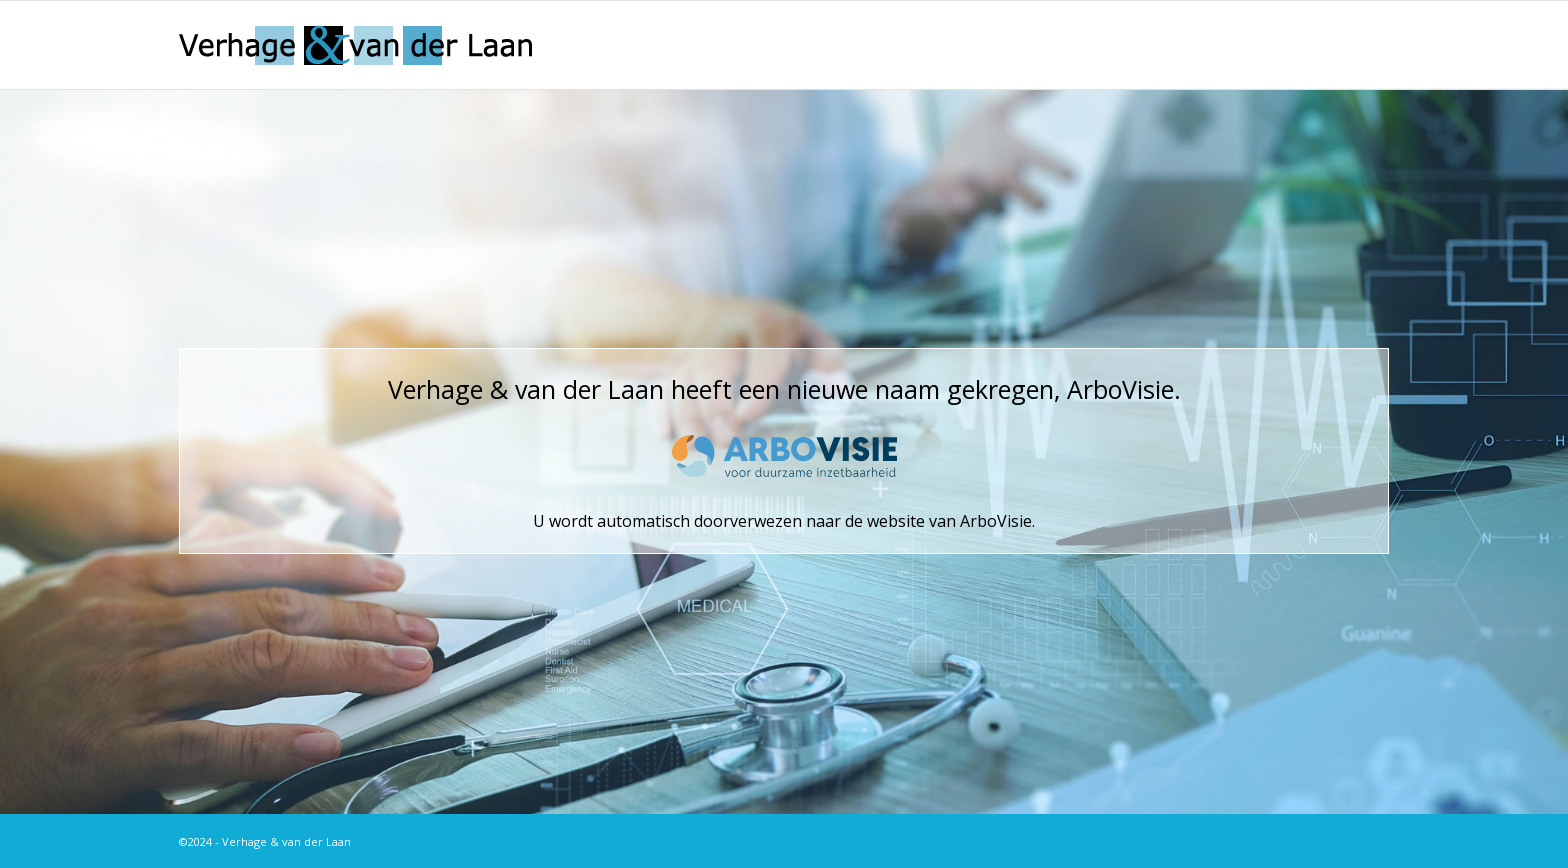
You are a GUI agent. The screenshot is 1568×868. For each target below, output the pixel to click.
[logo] (355, 45)
